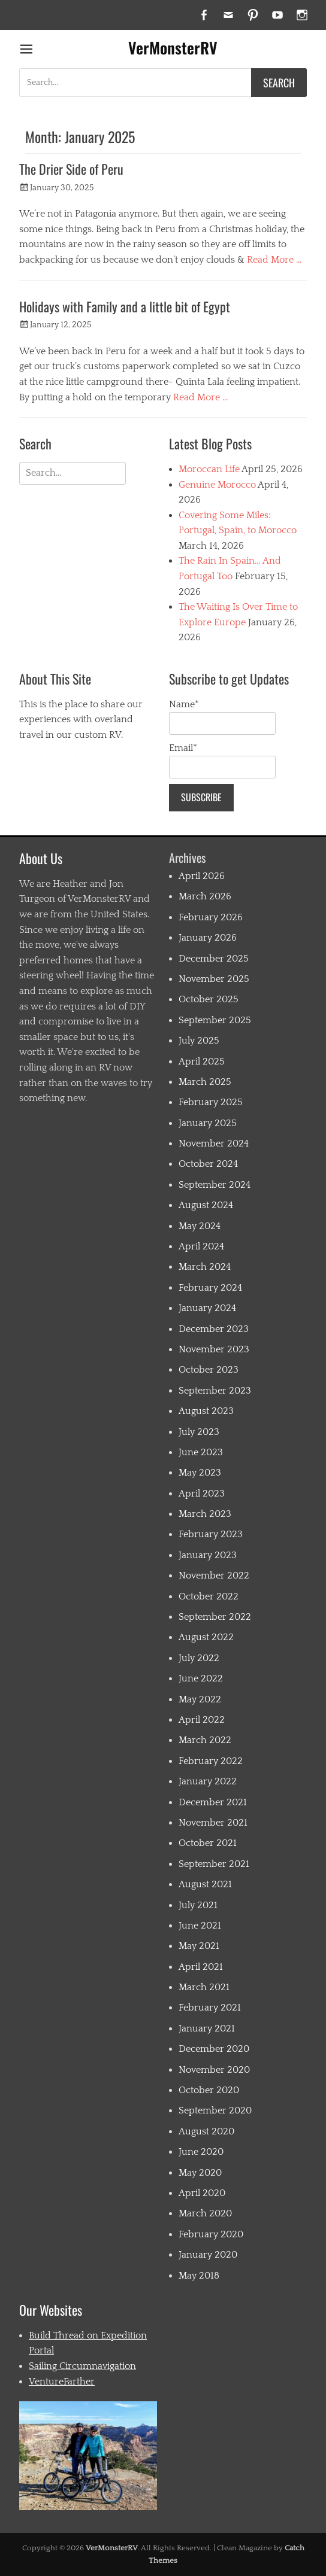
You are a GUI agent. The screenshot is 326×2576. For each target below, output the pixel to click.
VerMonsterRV (173, 47)
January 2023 (208, 1555)
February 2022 (211, 1761)
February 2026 (211, 917)
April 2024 (201, 1246)
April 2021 (201, 1966)
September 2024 (214, 1184)
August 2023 (206, 1411)
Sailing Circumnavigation (82, 2366)
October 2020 (209, 2090)
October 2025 (209, 999)
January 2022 (208, 1781)
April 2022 (202, 1719)
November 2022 (214, 1575)
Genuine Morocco (217, 484)
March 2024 (205, 1266)
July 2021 (198, 1905)
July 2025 (199, 1040)
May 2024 (200, 1226)
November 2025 (214, 979)
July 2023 (199, 1432)
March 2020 (205, 2213)
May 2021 (199, 1946)
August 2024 (206, 1205)
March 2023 (205, 1514)
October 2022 (209, 1596)
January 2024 (207, 1308)
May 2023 (200, 1472)
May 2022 (200, 1699)
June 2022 (201, 1678)
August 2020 (206, 2131)
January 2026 (208, 937)
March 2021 (204, 1987)
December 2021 (213, 1802)
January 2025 (208, 1123)
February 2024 (210, 1287)
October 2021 (208, 1843)
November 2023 (214, 1349)
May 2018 (199, 2275)
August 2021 (205, 1884)
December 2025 (214, 958)
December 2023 (214, 1329)
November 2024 (214, 1143)
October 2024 (208, 1163)
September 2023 (215, 1390)
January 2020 (208, 2254)
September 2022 (215, 1616)
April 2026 (202, 876)
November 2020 (214, 2069)
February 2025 (211, 1102)
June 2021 (200, 1925)
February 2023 (211, 1534)
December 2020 (214, 2048)
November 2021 (213, 1822)
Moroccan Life (209, 469)
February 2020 (211, 2234)
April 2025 (202, 1061)
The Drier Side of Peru (71, 168)
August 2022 (206, 1637)
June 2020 (201, 2151)
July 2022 (199, 1658)
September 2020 (215, 2110)
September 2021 (214, 1864)
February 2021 (210, 2007)
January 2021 (207, 2028)
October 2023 (209, 1369)
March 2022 (205, 1740)
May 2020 (200, 2172)
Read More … (274, 259)
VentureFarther (62, 2381)
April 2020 (202, 2193)
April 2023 (202, 1493)
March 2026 (205, 896)
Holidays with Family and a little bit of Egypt (124, 306)
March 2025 (205, 1081)
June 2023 (201, 1452)
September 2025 (215, 1020)
